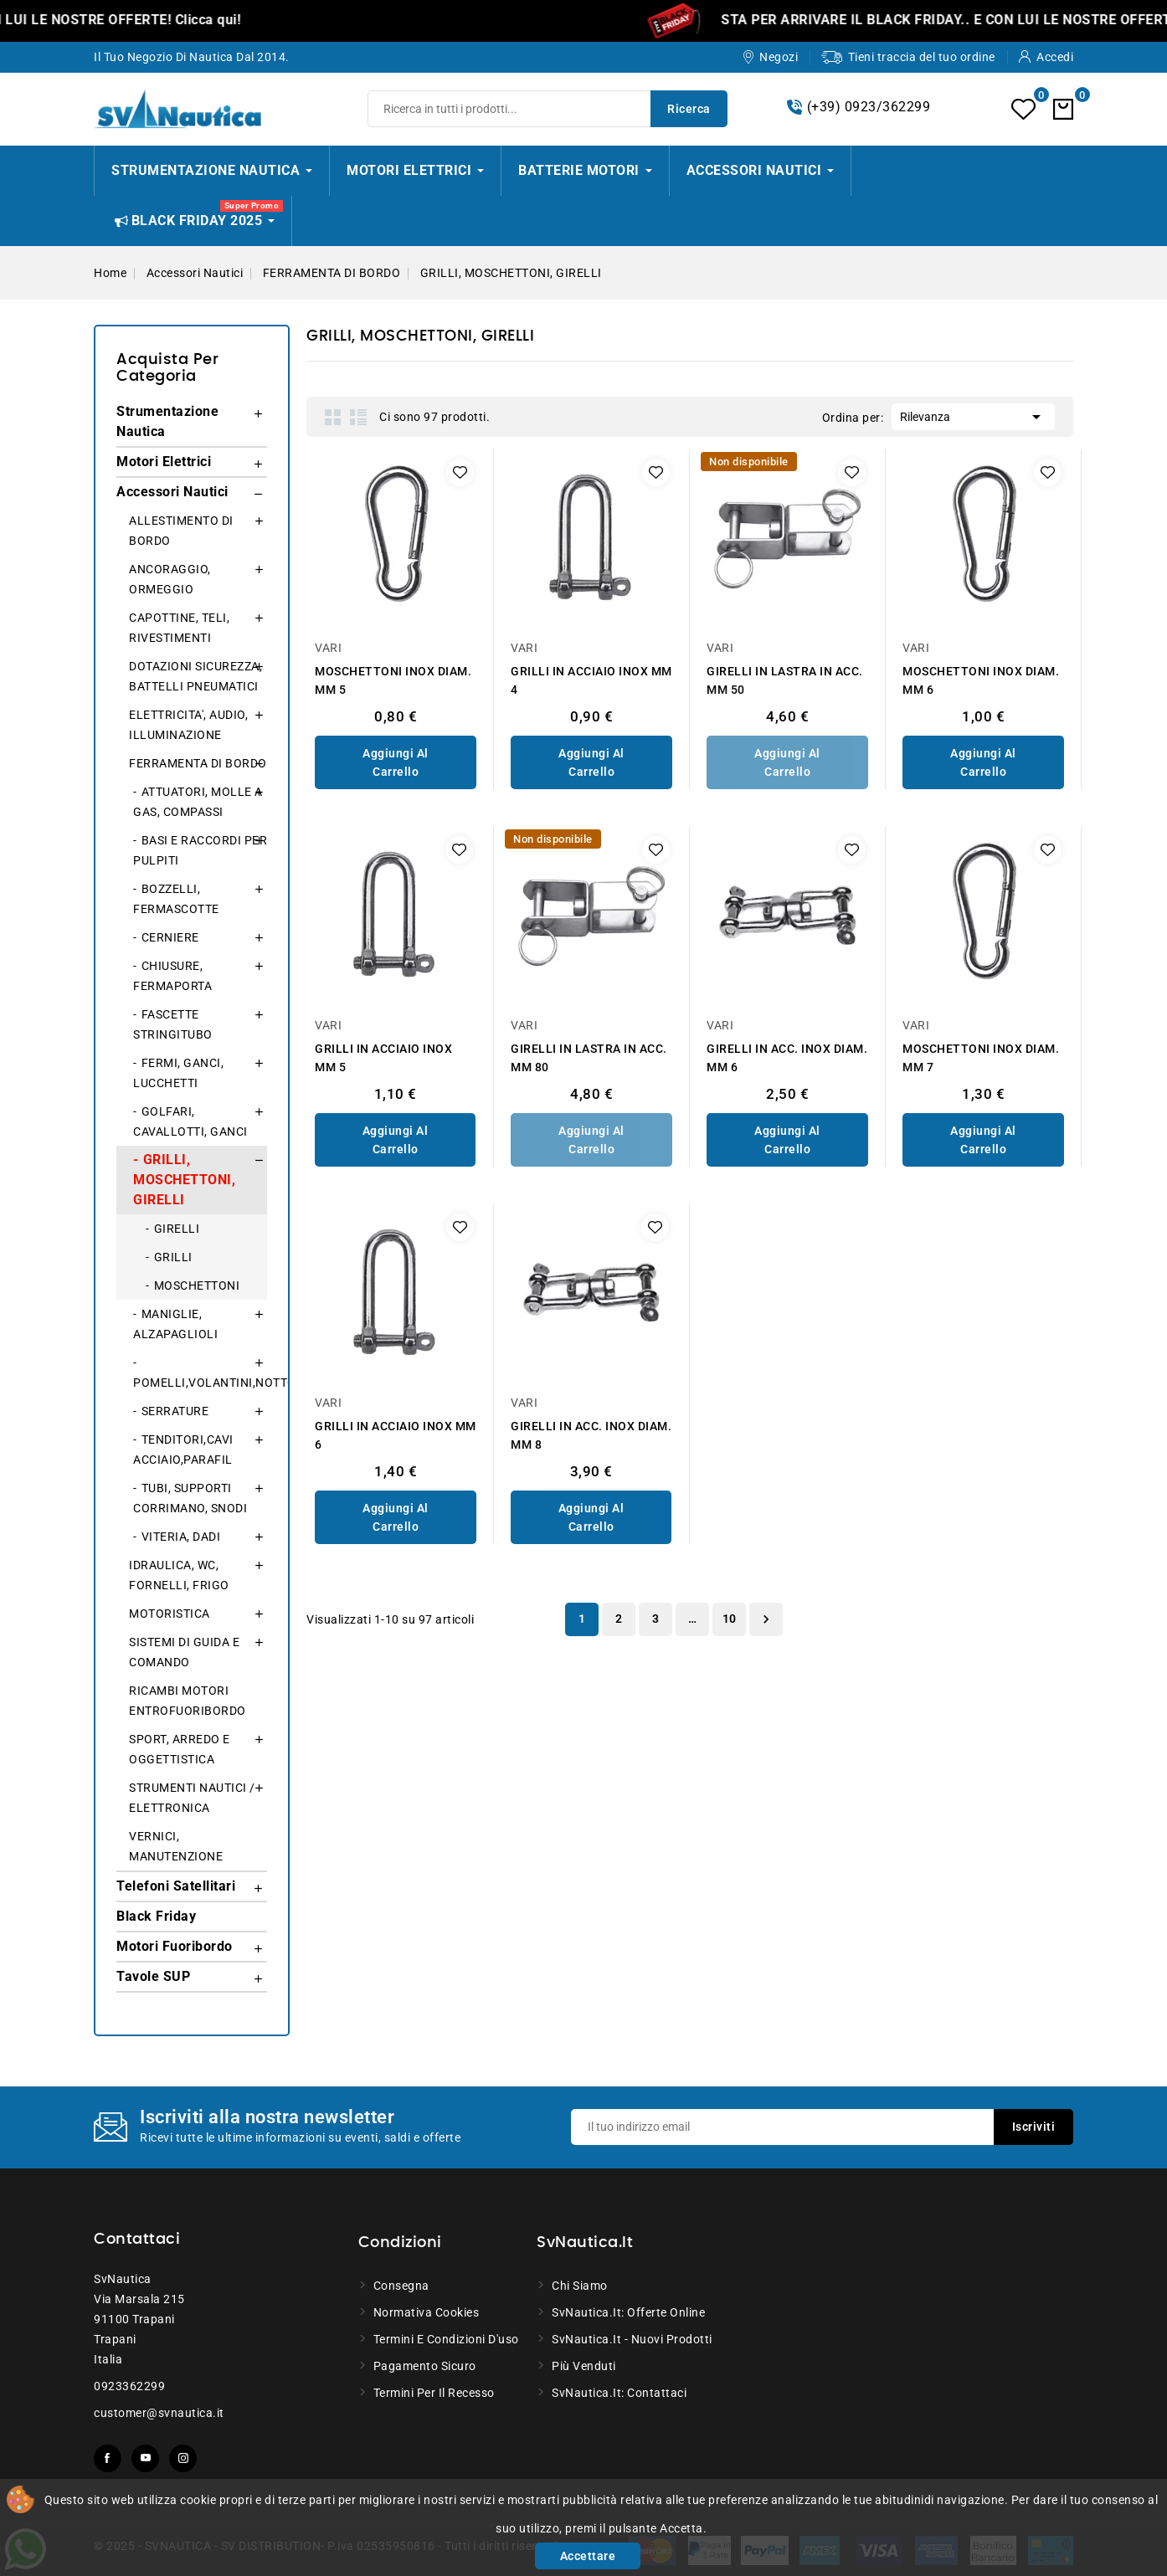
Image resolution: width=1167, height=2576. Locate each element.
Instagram (183, 2458)
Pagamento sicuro (424, 2366)
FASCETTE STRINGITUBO (173, 1024)
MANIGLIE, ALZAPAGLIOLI (175, 1324)
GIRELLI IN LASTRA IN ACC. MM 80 (589, 1058)
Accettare (588, 2556)
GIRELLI (177, 1228)
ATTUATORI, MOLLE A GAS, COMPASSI (198, 801)
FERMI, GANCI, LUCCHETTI (178, 1073)
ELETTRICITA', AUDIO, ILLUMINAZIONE (188, 724)
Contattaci (137, 2239)
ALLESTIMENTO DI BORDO (181, 530)
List (358, 416)
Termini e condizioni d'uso (446, 2339)
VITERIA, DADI (181, 1536)
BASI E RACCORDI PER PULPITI (200, 850)
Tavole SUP (153, 1976)
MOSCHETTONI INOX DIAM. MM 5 (393, 680)
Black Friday (156, 1916)
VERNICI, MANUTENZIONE (176, 1846)
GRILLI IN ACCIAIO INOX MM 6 (395, 1435)
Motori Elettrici (163, 462)
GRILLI (173, 1257)
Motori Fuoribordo (174, 1946)
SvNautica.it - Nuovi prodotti (632, 2339)
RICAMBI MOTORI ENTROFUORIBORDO (187, 1700)
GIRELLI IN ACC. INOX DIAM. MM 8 (591, 1435)
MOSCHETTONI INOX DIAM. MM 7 (980, 1058)
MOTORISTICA (169, 1613)
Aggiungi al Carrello (395, 762)
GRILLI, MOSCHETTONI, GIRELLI (184, 1180)
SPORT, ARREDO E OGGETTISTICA (179, 1749)
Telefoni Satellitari (175, 1886)
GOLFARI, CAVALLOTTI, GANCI (190, 1121)
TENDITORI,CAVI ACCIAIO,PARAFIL (183, 1449)
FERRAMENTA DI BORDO (198, 763)
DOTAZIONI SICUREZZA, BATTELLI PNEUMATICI (195, 676)
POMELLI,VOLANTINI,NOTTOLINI (200, 1382)
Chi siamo (580, 2285)
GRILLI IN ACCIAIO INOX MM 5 (383, 1058)
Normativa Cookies (426, 2312)
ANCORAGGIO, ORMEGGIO (170, 579)
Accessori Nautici (172, 492)
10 (729, 1618)
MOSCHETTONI (197, 1285)
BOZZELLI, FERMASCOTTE (176, 899)
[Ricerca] (547, 108)
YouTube (145, 2458)
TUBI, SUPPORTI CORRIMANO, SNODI (190, 1498)
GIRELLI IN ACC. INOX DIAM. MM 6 (787, 1058)
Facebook (107, 2458)
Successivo (766, 1619)
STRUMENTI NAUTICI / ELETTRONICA (192, 1797)
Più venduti (584, 2366)
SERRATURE (175, 1411)
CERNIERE (170, 937)
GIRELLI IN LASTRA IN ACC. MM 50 (785, 680)
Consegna (401, 2285)
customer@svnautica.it (159, 2412)
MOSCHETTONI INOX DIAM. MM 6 (980, 680)
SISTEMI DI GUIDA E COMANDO (184, 1652)
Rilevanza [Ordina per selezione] (973, 415)
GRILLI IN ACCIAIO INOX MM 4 (591, 680)
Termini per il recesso (434, 2392)
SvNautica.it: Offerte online (628, 2312)
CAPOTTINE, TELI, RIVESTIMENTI (179, 627)
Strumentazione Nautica (167, 421)
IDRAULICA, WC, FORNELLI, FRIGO (179, 1575)
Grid (333, 416)
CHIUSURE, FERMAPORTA (172, 976)
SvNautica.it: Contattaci (619, 2392)
